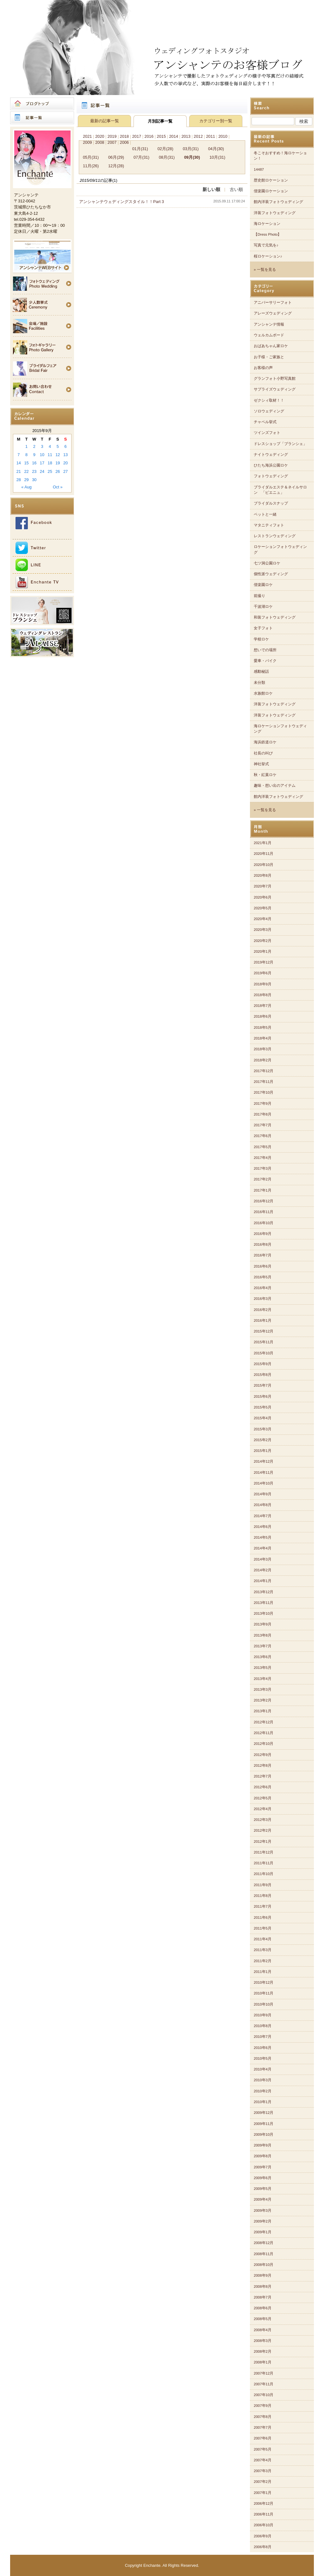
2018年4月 (262, 1038)
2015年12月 (263, 1331)
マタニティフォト (269, 525)
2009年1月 (262, 2232)
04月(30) (216, 148)
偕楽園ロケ (263, 585)
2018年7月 (262, 1006)
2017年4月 (262, 1158)
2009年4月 (262, 2199)
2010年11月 (263, 1993)
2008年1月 (262, 2362)
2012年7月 (262, 1776)
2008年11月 (263, 2254)
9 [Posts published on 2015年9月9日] (34, 454)
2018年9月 (262, 984)
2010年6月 (262, 2048)
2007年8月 (262, 2417)
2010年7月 (262, 2037)
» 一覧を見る (265, 269)
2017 (136, 136)
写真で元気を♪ (266, 245)
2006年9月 (262, 2536)
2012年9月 (262, 1755)
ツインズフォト (267, 433)
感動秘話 (261, 671)
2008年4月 (262, 2330)
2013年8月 (262, 1635)
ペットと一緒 (265, 514)
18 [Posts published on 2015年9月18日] (50, 463)
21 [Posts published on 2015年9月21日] (18, 471)
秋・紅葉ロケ (265, 775)
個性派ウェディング (271, 574)
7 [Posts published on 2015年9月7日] (18, 454)
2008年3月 (262, 2341)
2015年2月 (262, 1440)
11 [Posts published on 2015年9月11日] (50, 454)
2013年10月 (263, 1613)
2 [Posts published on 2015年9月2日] (34, 446)
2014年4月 (262, 1548)
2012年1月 (262, 1841)
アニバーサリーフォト (273, 302)
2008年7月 (262, 2297)
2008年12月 (263, 2243)
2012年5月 (262, 1798)
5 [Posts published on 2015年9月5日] (58, 446)
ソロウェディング (269, 411)
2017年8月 (262, 1114)
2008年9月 (262, 2275)
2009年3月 (262, 2210)
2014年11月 (263, 1472)
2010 (222, 136)
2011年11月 (263, 1863)
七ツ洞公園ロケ (267, 563)
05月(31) (91, 157)
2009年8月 (262, 2156)
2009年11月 (263, 2124)
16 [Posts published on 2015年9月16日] (34, 463)
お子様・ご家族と (269, 357)
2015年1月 (262, 1451)
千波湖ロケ (263, 606)
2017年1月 (262, 1190)
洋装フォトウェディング (275, 213)
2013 (185, 136)
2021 (87, 136)
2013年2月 (262, 1700)
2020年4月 (262, 919)
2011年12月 (263, 1852)
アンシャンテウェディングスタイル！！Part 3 (121, 201)
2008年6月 (262, 2308)
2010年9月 (262, 2015)
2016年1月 (262, 1320)
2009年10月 (263, 2134)
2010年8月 (262, 2026)
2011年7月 (262, 1906)
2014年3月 (262, 1559)
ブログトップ (42, 104)
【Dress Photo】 (267, 234)
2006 (124, 142)
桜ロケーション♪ (268, 256)
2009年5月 (262, 2189)
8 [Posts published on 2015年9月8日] (26, 454)
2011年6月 (262, 1917)
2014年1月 (262, 1581)
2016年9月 (262, 1234)
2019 (112, 136)
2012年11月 (263, 1733)
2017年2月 (262, 1179)
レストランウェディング (275, 536)
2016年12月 (263, 1201)
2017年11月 (263, 1082)
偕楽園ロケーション (271, 191)
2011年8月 (262, 1896)
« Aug (26, 487)
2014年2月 (262, 1570)
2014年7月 (262, 1516)
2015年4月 (262, 1418)
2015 (161, 136)
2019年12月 (263, 962)
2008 (99, 142)
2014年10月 (263, 1483)
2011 (210, 136)
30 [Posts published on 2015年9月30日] (34, 479)
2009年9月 (262, 2145)
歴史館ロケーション (271, 180)
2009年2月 (262, 2221)
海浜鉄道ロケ (265, 742)
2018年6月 (262, 1016)
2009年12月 (263, 2113)
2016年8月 (262, 1244)
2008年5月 (262, 2319)
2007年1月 (262, 2493)
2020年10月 (263, 865)
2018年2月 (262, 1060)
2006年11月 (263, 2514)
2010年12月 (263, 1982)
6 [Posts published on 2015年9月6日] (66, 446)
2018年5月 (262, 1027)
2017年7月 (262, 1125)
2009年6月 (262, 2178)
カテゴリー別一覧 (215, 120)
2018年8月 (262, 995)
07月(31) (141, 157)
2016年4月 (262, 1288)
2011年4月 (262, 1939)
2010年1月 (262, 2102)
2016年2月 (262, 1310)
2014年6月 (262, 1527)
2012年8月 (262, 1765)
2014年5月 (262, 1537)
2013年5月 (262, 1668)
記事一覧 (42, 117)
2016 (149, 136)
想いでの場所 (265, 650)
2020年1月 (262, 951)
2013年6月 (262, 1657)
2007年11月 (263, 2384)
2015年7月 (262, 1385)
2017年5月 (262, 1147)
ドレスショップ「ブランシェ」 (280, 444)
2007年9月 (262, 2405)
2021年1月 (262, 843)
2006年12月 (263, 2503)
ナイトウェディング (271, 454)
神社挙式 (261, 764)
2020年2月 (262, 941)
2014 (173, 136)
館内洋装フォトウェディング (278, 202)
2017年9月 (262, 1103)
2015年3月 (262, 1429)
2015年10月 (263, 1353)
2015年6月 (262, 1396)
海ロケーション (267, 224)
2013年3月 (262, 1689)
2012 (198, 136)
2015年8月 (262, 1375)
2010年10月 (263, 2004)
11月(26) (91, 165)
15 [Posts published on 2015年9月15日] (26, 463)
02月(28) (165, 148)
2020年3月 (262, 930)
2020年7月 (262, 886)
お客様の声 (263, 368)
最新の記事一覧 (104, 120)
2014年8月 (262, 1505)
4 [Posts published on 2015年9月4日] (50, 446)
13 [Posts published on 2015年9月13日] (65, 454)
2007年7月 (262, 2427)
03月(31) (191, 148)
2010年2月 (262, 2091)
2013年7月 (262, 1646)
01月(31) (140, 148)
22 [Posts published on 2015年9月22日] (26, 471)
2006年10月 (263, 2525)
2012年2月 (262, 1830)
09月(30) (192, 157)
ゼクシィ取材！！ (269, 400)
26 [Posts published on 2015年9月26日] (57, 471)
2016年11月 (263, 1212)
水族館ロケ (263, 693)
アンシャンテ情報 (269, 324)
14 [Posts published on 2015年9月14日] (18, 463)
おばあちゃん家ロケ (271, 346)
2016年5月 (262, 1277)
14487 (259, 169)
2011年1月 (262, 1972)
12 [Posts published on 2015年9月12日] (57, 454)
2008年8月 (262, 2286)
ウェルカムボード (269, 335)
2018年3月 (262, 1049)
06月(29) (116, 157)
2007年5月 (262, 2449)
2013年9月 (262, 1624)
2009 (87, 142)
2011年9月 (262, 1885)
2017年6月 (262, 1136)
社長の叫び (263, 753)
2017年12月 (263, 1071)
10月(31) (217, 157)
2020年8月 (262, 875)
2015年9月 (262, 1364)
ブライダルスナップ (271, 503)
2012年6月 (262, 1787)
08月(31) (167, 157)
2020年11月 (263, 853)
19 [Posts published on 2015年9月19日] (57, 463)
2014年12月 (263, 1461)
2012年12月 (263, 1722)
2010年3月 (262, 2080)
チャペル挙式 (265, 422)
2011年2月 (262, 1961)
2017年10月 (263, 1092)
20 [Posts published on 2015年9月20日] (65, 463)
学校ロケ (261, 639)
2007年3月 (262, 2471)
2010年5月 (262, 2058)
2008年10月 (263, 2265)
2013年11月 (263, 1603)
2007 (112, 142)
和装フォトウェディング (275, 617)
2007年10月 (263, 2395)
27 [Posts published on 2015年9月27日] (65, 471)
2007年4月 (262, 2460)
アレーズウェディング (273, 313)
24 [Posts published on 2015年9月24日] (42, 471)
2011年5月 (262, 1928)
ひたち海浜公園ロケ (271, 465)
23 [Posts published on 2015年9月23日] (34, 471)
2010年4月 (262, 2069)
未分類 (259, 682)
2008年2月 (262, 2351)
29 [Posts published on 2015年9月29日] (26, 479)
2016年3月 (262, 1299)
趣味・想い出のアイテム (275, 785)
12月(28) (116, 165)
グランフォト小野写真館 (275, 378)
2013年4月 (262, 1679)
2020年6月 (262, 897)
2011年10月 (263, 1874)
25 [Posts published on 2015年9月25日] (50, 471)
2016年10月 (263, 1223)
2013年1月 (262, 1711)
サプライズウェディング (275, 389)
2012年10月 (263, 1744)
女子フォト (263, 628)
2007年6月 (262, 2438)
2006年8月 (262, 2547)
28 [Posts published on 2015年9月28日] (18, 479)
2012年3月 (262, 1820)
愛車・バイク (265, 661)
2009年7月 (262, 2167)
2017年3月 (262, 1168)
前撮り (259, 596)
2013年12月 (263, 1592)
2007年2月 (262, 2482)
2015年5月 (262, 1407)
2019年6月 (262, 973)
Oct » (58, 487)
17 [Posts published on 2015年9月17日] (42, 463)
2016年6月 (262, 1266)
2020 (99, 136)
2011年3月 (262, 1950)
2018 (124, 136)
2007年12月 (263, 2373)
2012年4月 (262, 1809)
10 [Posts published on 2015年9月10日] (42, 454)
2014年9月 (262, 1494)
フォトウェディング (271, 476)
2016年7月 (262, 1255)
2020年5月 (262, 908)
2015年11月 (263, 1342)
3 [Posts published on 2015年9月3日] (42, 446)
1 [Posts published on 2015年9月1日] (26, 446)
